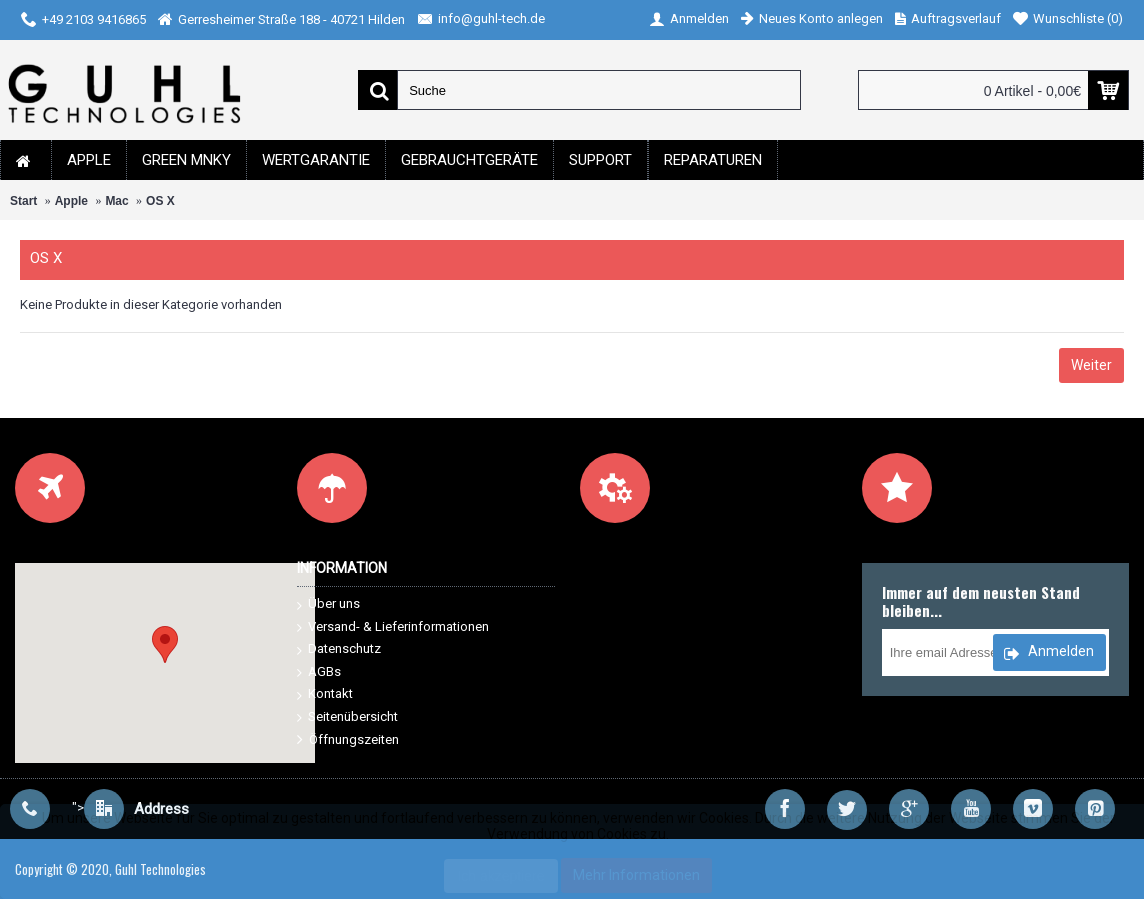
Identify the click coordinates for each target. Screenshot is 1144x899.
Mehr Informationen (636, 875)
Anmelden (1048, 654)
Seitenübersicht (347, 717)
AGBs (319, 672)
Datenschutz (339, 649)
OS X (160, 201)
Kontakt (325, 694)
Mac (116, 201)
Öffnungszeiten (348, 740)
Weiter (1091, 365)
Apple (71, 201)
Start (23, 201)
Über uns (328, 604)
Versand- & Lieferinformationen (393, 627)
